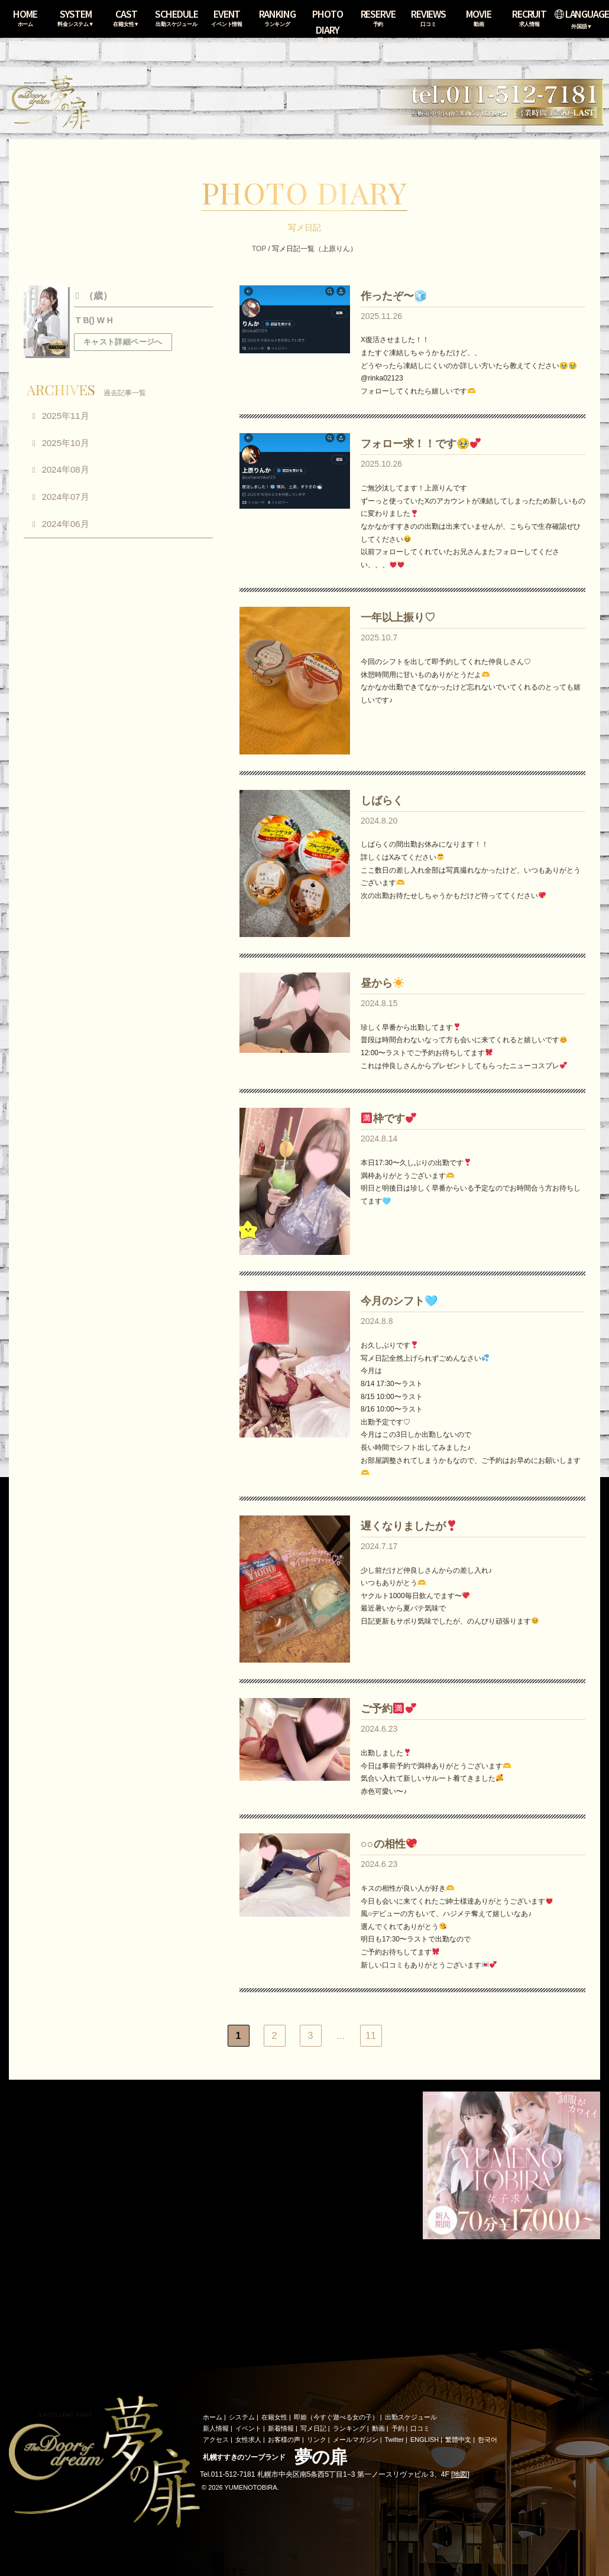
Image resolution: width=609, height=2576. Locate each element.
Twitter (394, 2439)
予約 (397, 2428)
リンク (316, 2439)
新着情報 (281, 2428)
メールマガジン (355, 2439)
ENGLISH (424, 2439)
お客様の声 (284, 2439)
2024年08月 (65, 469)
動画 (378, 2428)
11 (370, 2036)
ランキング (349, 2428)
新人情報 (216, 2428)
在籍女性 (274, 2417)
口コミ (420, 2428)
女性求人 (248, 2439)
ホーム (212, 2417)
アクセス (216, 2439)
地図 (460, 2474)
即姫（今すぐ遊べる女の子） (336, 2417)
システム (242, 2417)
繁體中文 (458, 2439)
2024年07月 (65, 497)
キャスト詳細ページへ (123, 341)
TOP (259, 249)
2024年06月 (65, 524)
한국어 (487, 2439)
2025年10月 (65, 443)
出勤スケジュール (411, 2417)
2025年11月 (65, 416)
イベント (248, 2428)
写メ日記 (313, 2428)
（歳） (97, 296)
